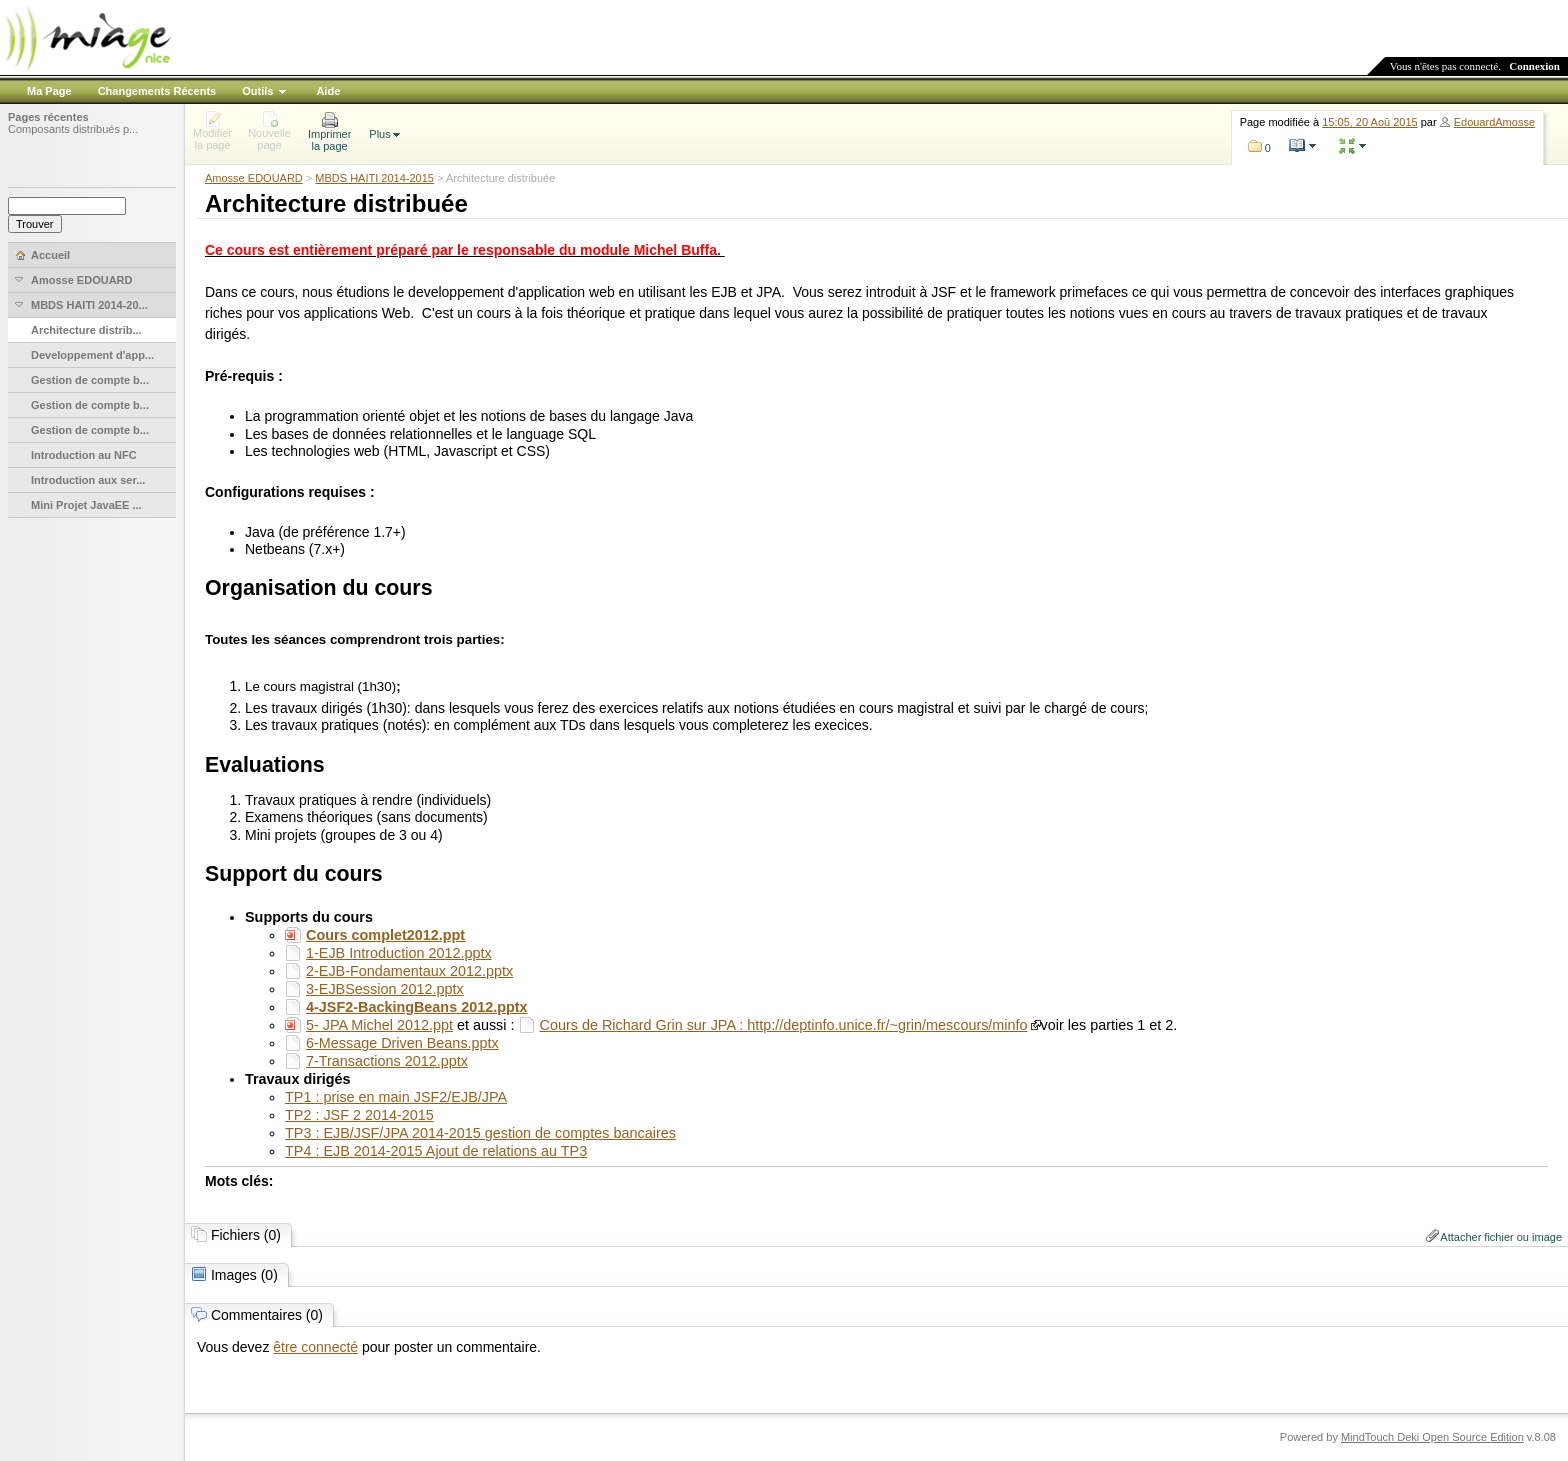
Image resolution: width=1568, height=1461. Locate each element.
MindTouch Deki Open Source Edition (1432, 1437)
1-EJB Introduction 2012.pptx (399, 953)
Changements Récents (157, 91)
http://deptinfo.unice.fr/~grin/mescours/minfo (887, 1025)
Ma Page (49, 91)
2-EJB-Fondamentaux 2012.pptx (409, 971)
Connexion (1534, 66)
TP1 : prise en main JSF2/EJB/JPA (396, 1097)
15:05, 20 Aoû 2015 (1369, 122)
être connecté (315, 1347)
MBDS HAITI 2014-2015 (374, 178)
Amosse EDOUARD (254, 178)
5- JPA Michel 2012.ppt (379, 1025)
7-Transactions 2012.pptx (387, 1061)
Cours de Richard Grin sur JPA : (644, 1025)
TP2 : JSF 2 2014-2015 (359, 1115)
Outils (257, 91)
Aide (328, 91)
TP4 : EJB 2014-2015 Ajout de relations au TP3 (436, 1151)
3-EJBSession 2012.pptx (385, 989)
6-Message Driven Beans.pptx (402, 1043)
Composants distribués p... (73, 129)
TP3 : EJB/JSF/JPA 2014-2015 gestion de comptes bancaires (480, 1133)
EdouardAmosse (1494, 122)
